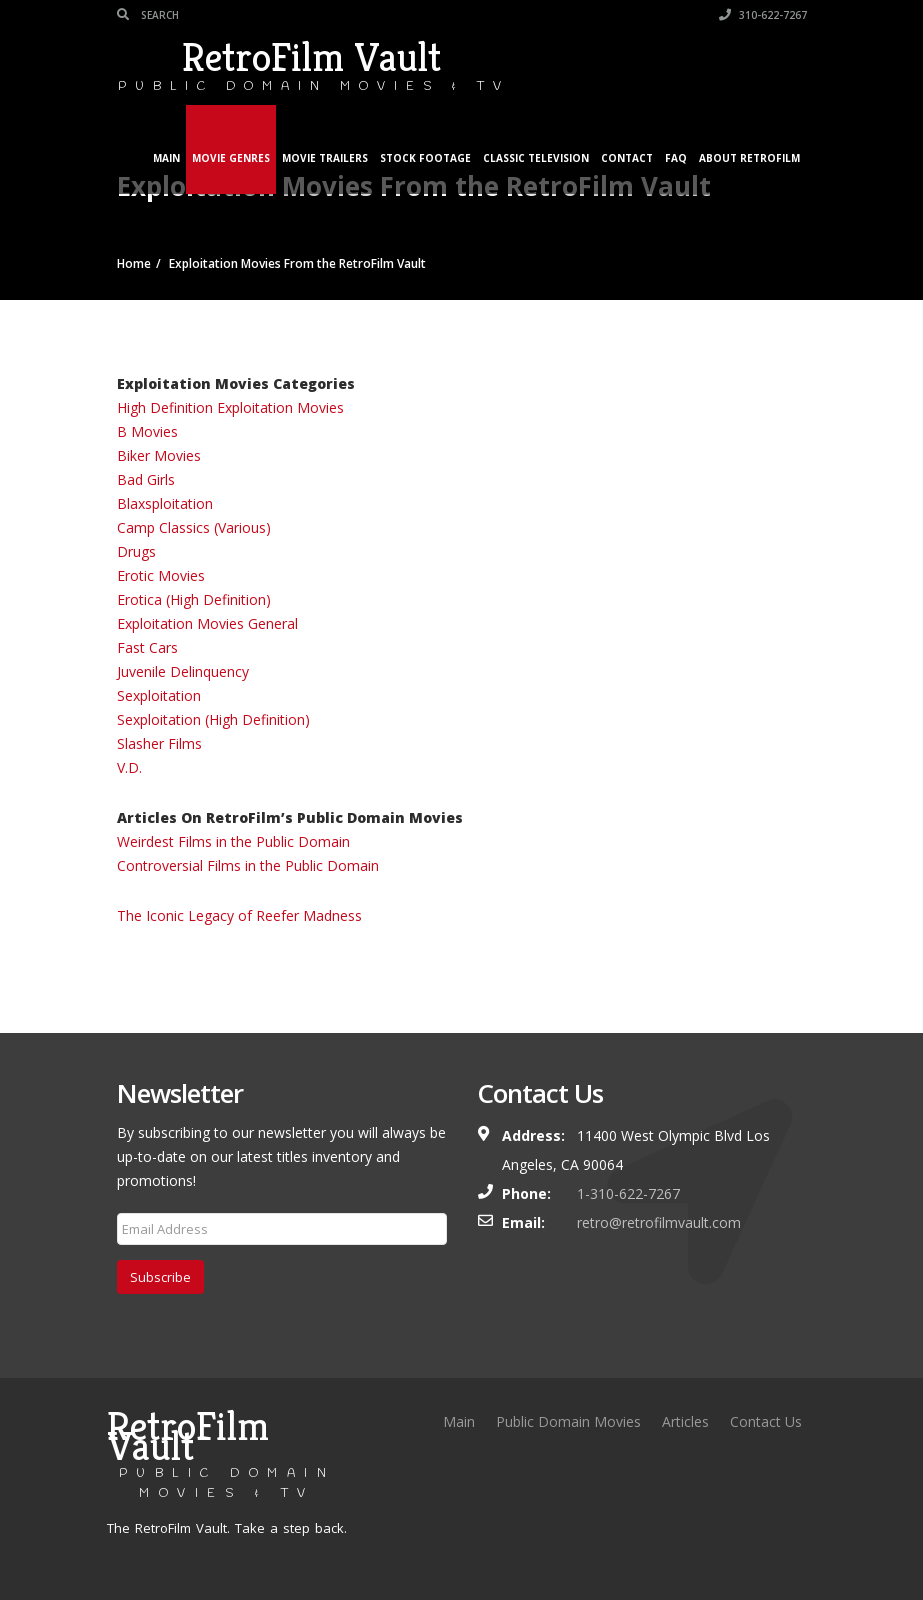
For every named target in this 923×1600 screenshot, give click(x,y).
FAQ (676, 158)
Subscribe (160, 1277)
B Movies (147, 431)
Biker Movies (159, 455)
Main (166, 158)
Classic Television (536, 158)
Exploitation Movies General (207, 623)
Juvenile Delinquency (183, 671)
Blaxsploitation (165, 503)
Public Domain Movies (568, 1421)
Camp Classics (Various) (194, 527)
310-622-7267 (763, 15)
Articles (685, 1421)
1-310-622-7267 (628, 1193)
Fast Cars (147, 647)
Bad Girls (146, 479)
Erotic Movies (161, 575)
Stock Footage (425, 158)
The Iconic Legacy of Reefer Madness (239, 915)
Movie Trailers (325, 158)
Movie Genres (231, 158)
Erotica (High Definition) (194, 599)
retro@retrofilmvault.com (659, 1222)
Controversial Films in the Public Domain (248, 865)
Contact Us (766, 1421)
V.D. (129, 767)
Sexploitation (159, 695)
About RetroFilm (749, 158)
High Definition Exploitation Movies (230, 407)
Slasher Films (159, 743)
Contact (627, 158)
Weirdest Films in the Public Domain (233, 841)
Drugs (136, 551)
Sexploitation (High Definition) (213, 719)
